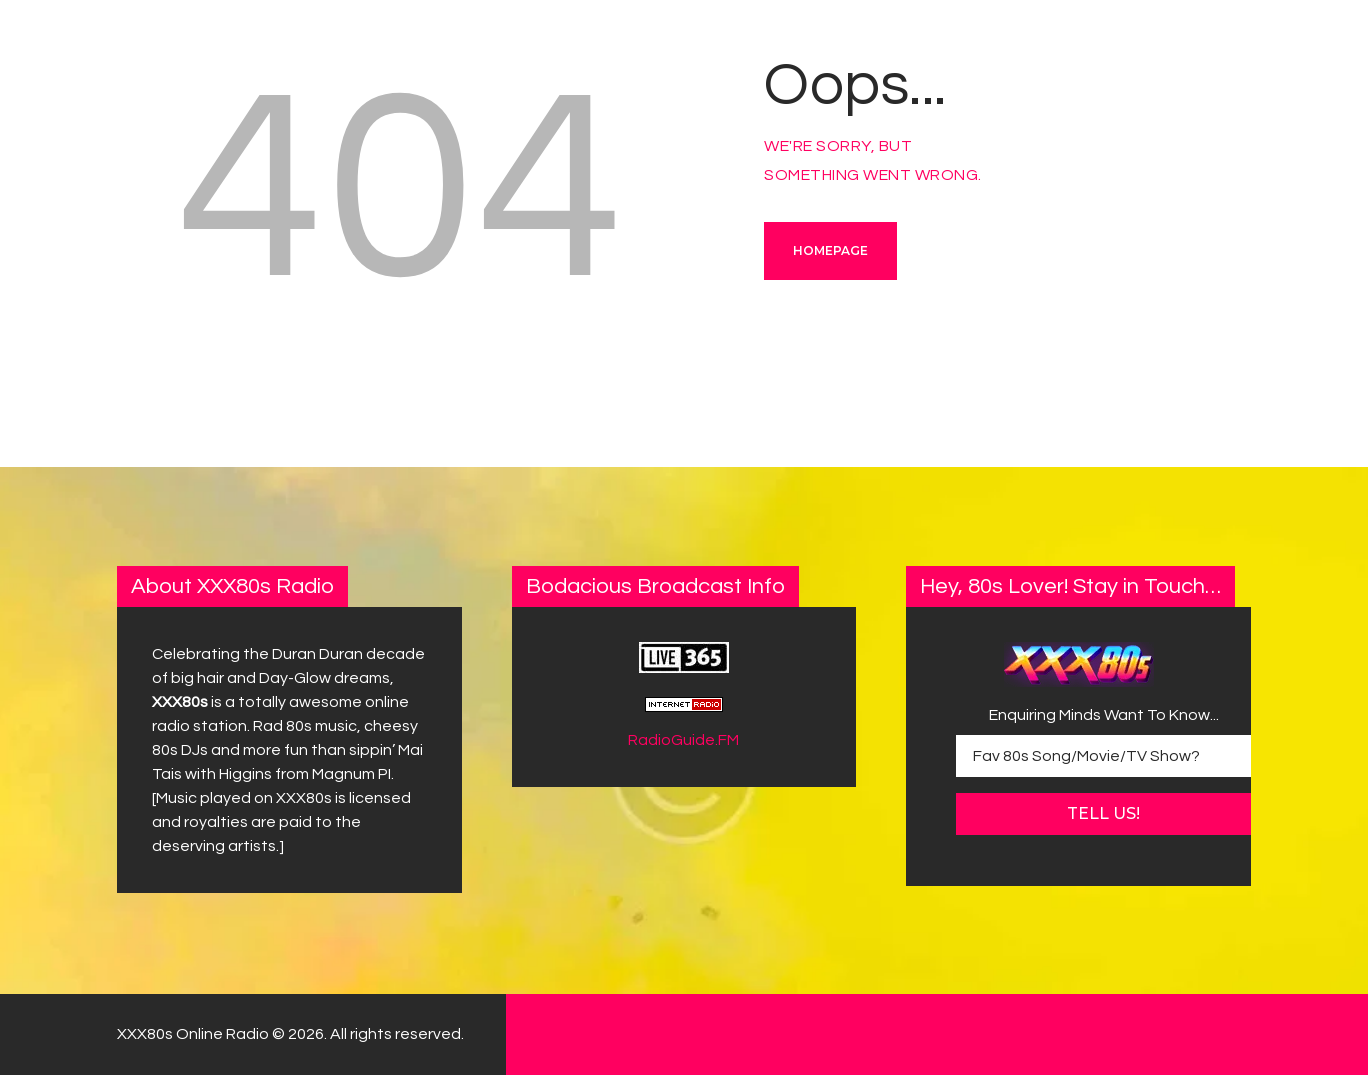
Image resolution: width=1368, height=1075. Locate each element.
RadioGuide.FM (683, 740)
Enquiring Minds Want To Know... (1104, 715)
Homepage (830, 250)
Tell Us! (1103, 813)
